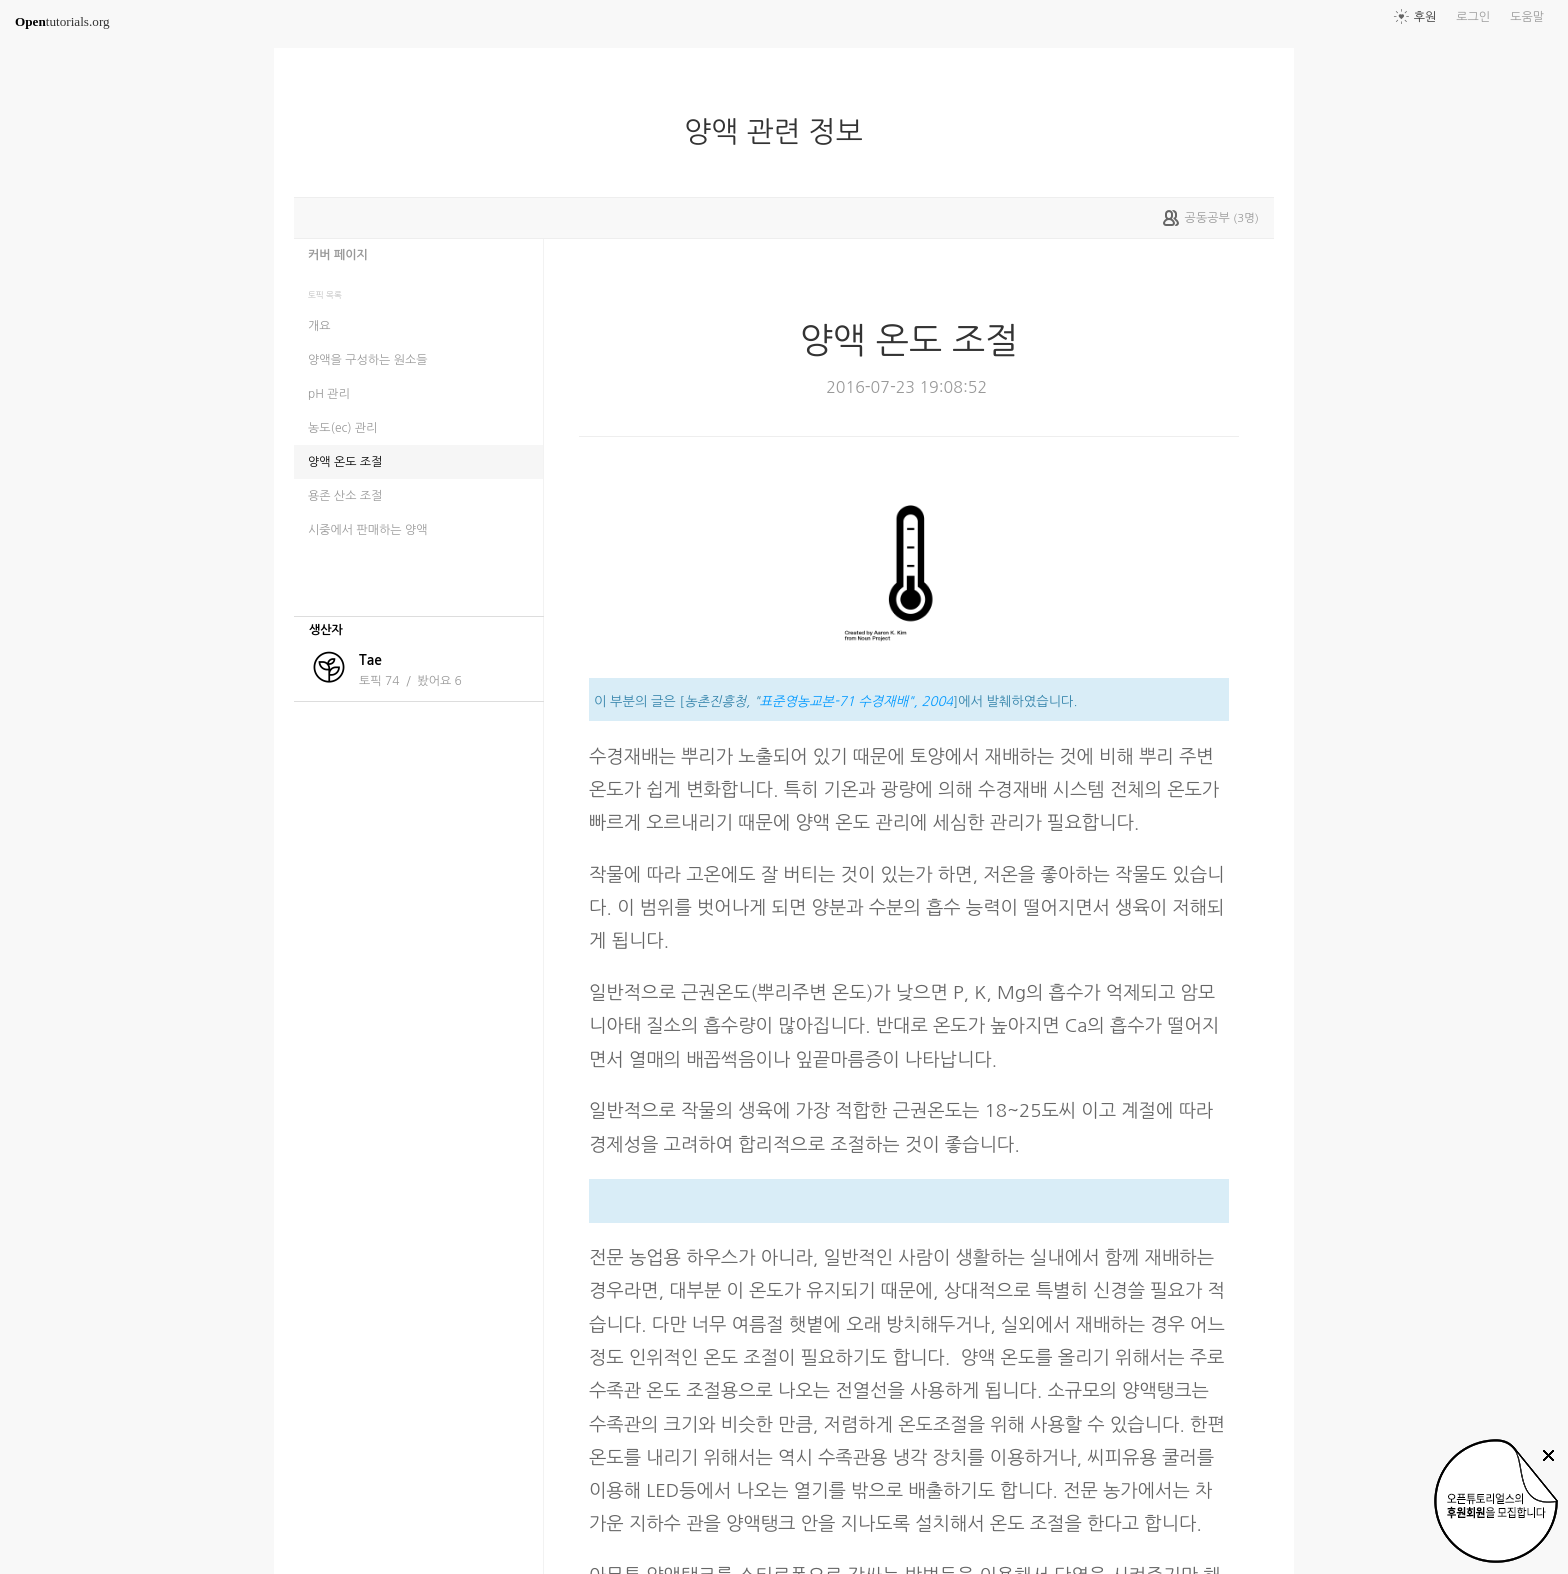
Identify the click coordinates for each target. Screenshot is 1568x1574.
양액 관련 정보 (781, 132)
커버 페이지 (338, 255)
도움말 (1527, 17)
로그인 (1473, 17)
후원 (1425, 17)
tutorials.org (62, 21)
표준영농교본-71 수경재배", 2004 (857, 701)
